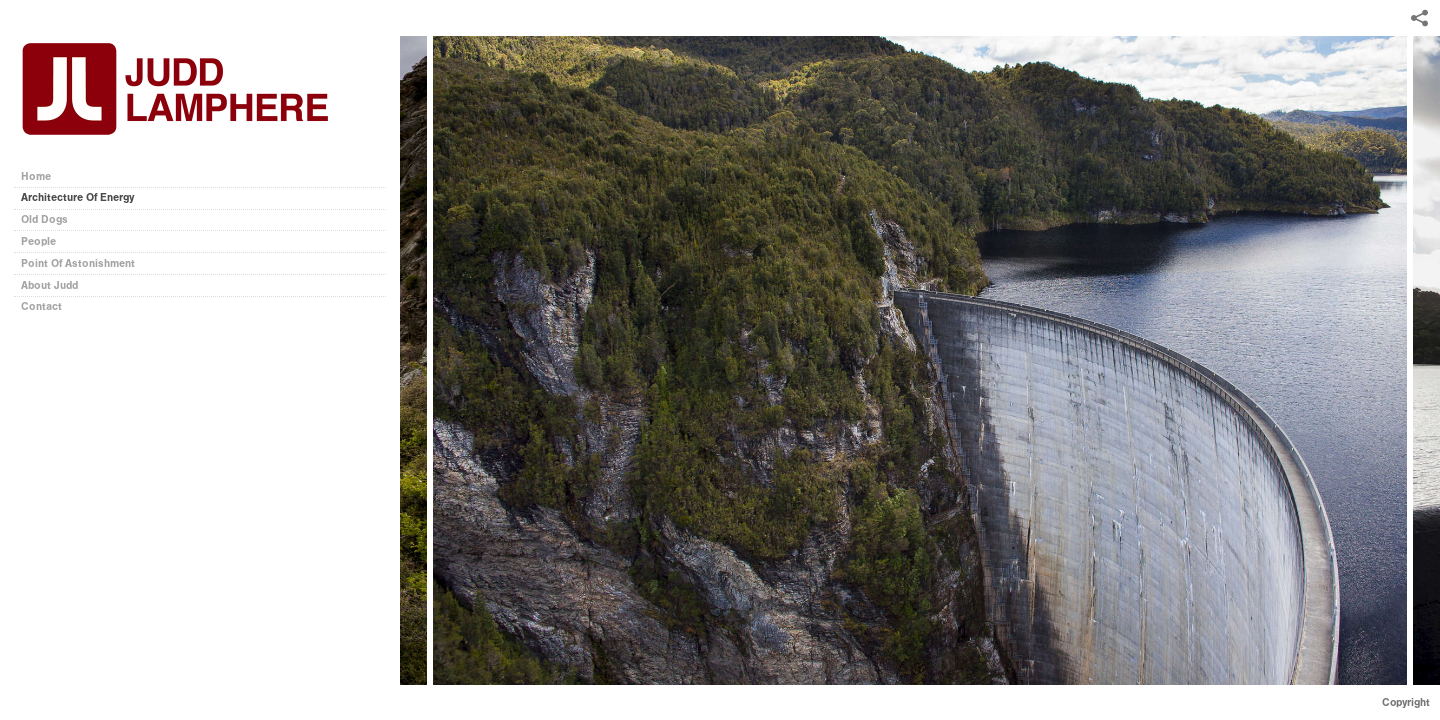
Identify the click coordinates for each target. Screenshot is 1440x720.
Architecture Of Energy (77, 197)
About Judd (49, 285)
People (38, 241)
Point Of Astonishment (78, 263)
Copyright (1406, 702)
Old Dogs (44, 219)
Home (36, 176)
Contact (41, 306)
